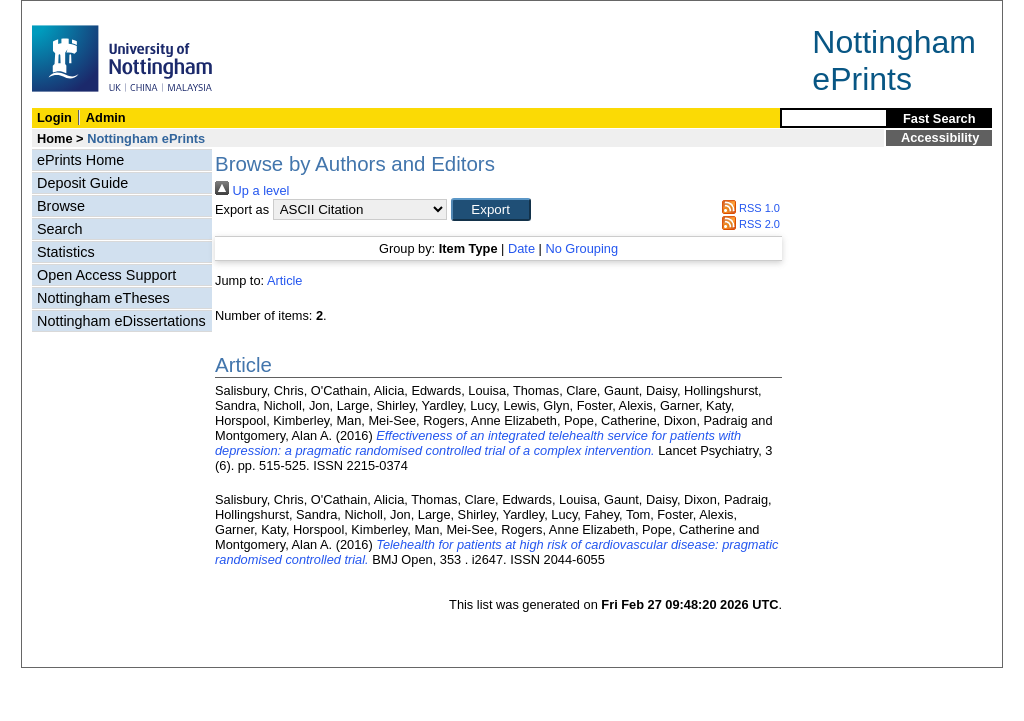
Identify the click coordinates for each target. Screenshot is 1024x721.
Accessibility (940, 137)
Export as (242, 209)
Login (54, 117)
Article (285, 280)
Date (521, 248)
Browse (61, 206)
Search (60, 229)
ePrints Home (80, 160)
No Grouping (581, 248)
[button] (491, 209)
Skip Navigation (65, 11)
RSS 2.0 (748, 224)
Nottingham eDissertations (121, 321)
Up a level (252, 190)
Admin (106, 117)
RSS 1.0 (748, 208)
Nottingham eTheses (103, 298)
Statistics (66, 252)
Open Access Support (106, 275)
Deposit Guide (82, 183)
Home (55, 138)
